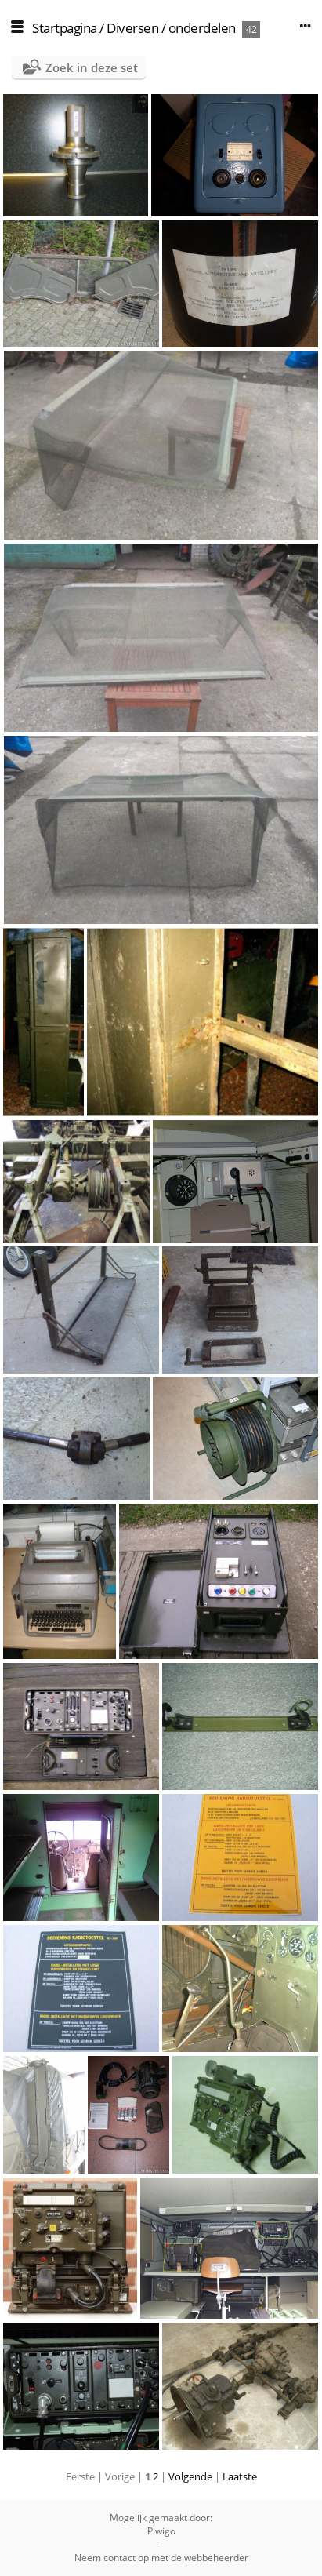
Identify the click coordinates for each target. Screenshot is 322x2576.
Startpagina (64, 28)
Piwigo (161, 2531)
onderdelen (202, 28)
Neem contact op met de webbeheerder (161, 2557)
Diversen (132, 28)
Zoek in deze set (91, 67)
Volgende (190, 2476)
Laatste (240, 2476)
